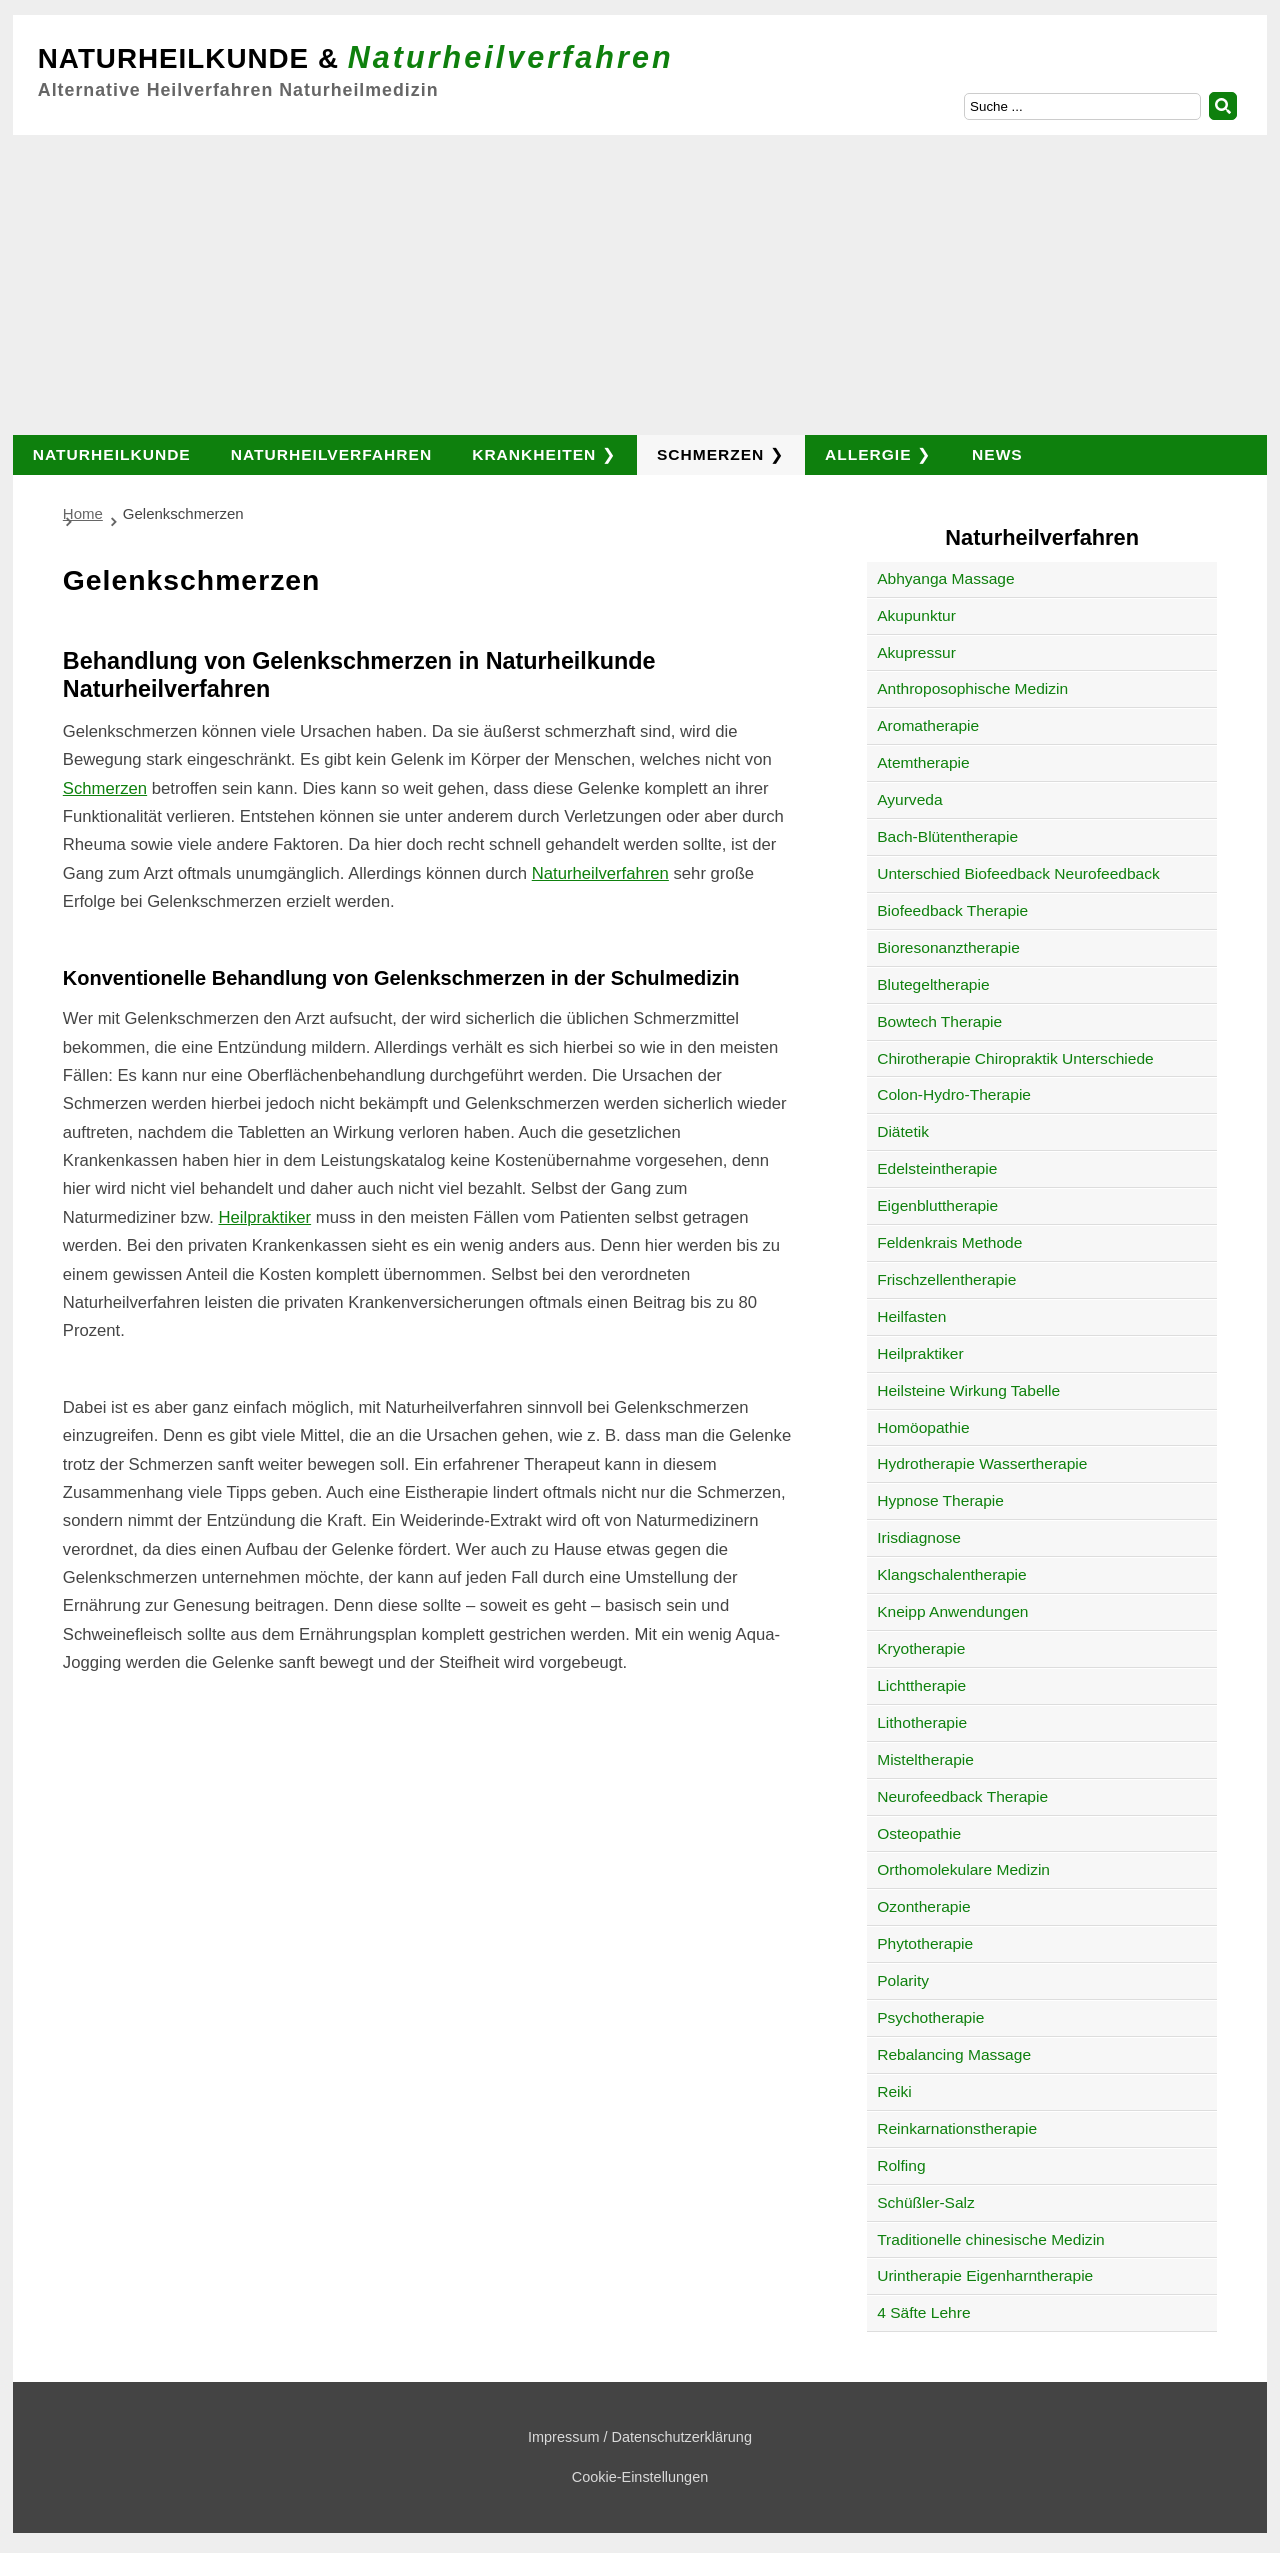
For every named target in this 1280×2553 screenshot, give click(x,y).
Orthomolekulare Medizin (963, 1869)
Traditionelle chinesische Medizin (991, 2239)
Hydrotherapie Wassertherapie (982, 1463)
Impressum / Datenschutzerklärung (640, 2437)
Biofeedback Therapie (952, 910)
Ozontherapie (923, 1906)
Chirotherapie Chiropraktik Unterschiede (1015, 1058)
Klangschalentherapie (952, 1574)
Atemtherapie (923, 762)
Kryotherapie (921, 1648)
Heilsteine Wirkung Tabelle (968, 1390)
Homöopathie (923, 1427)
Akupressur (916, 652)
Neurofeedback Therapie (962, 1796)
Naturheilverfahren (331, 454)
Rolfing (901, 2165)
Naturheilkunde (112, 454)
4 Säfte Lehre (923, 2312)
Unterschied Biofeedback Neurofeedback (1018, 873)
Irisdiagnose (919, 1537)
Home (83, 513)
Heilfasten (911, 1316)
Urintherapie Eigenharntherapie (985, 2275)
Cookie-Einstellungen (640, 2477)
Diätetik (903, 1131)
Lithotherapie (922, 1722)
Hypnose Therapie (940, 1500)
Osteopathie (919, 1833)
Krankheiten (534, 454)
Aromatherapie (928, 725)
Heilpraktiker (264, 1217)
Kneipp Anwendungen (952, 1611)
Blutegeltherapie (933, 984)
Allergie (868, 454)
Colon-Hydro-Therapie (954, 1094)
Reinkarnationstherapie (957, 2128)
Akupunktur (916, 615)
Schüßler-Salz (926, 2202)
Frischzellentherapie (946, 1279)
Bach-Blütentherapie (947, 836)
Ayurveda (909, 799)
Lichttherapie (921, 1685)
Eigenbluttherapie (937, 1205)
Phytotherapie (925, 1943)
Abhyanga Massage (945, 578)
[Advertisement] (640, 285)
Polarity (903, 1980)
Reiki (894, 2091)
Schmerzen (710, 454)
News (997, 454)
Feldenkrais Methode (949, 1242)
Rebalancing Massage (954, 2054)
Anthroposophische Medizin (972, 688)
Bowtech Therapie (939, 1021)
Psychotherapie (930, 2017)
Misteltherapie (925, 1759)
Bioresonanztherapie (948, 947)
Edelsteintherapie (937, 1168)
